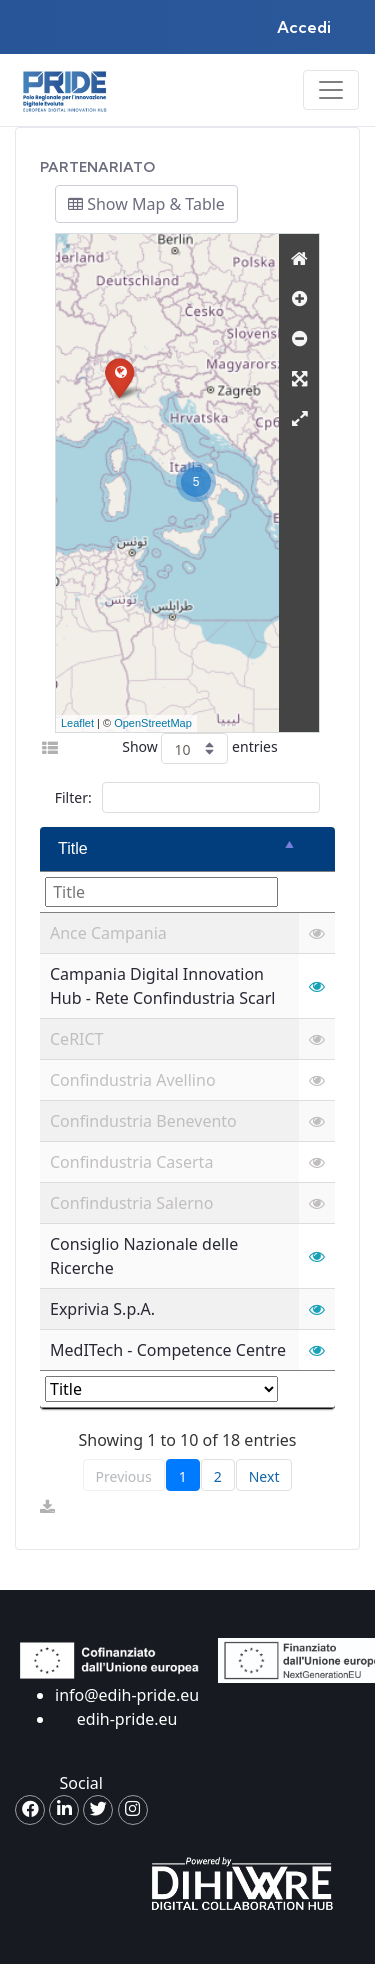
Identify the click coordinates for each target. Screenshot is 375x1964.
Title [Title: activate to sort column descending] (73, 848)
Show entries (199, 748)
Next (264, 1476)
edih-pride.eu (127, 1719)
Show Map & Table (146, 204)
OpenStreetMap (153, 723)
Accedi (304, 27)
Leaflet (77, 723)
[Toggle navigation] (331, 90)
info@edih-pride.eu (127, 1695)
